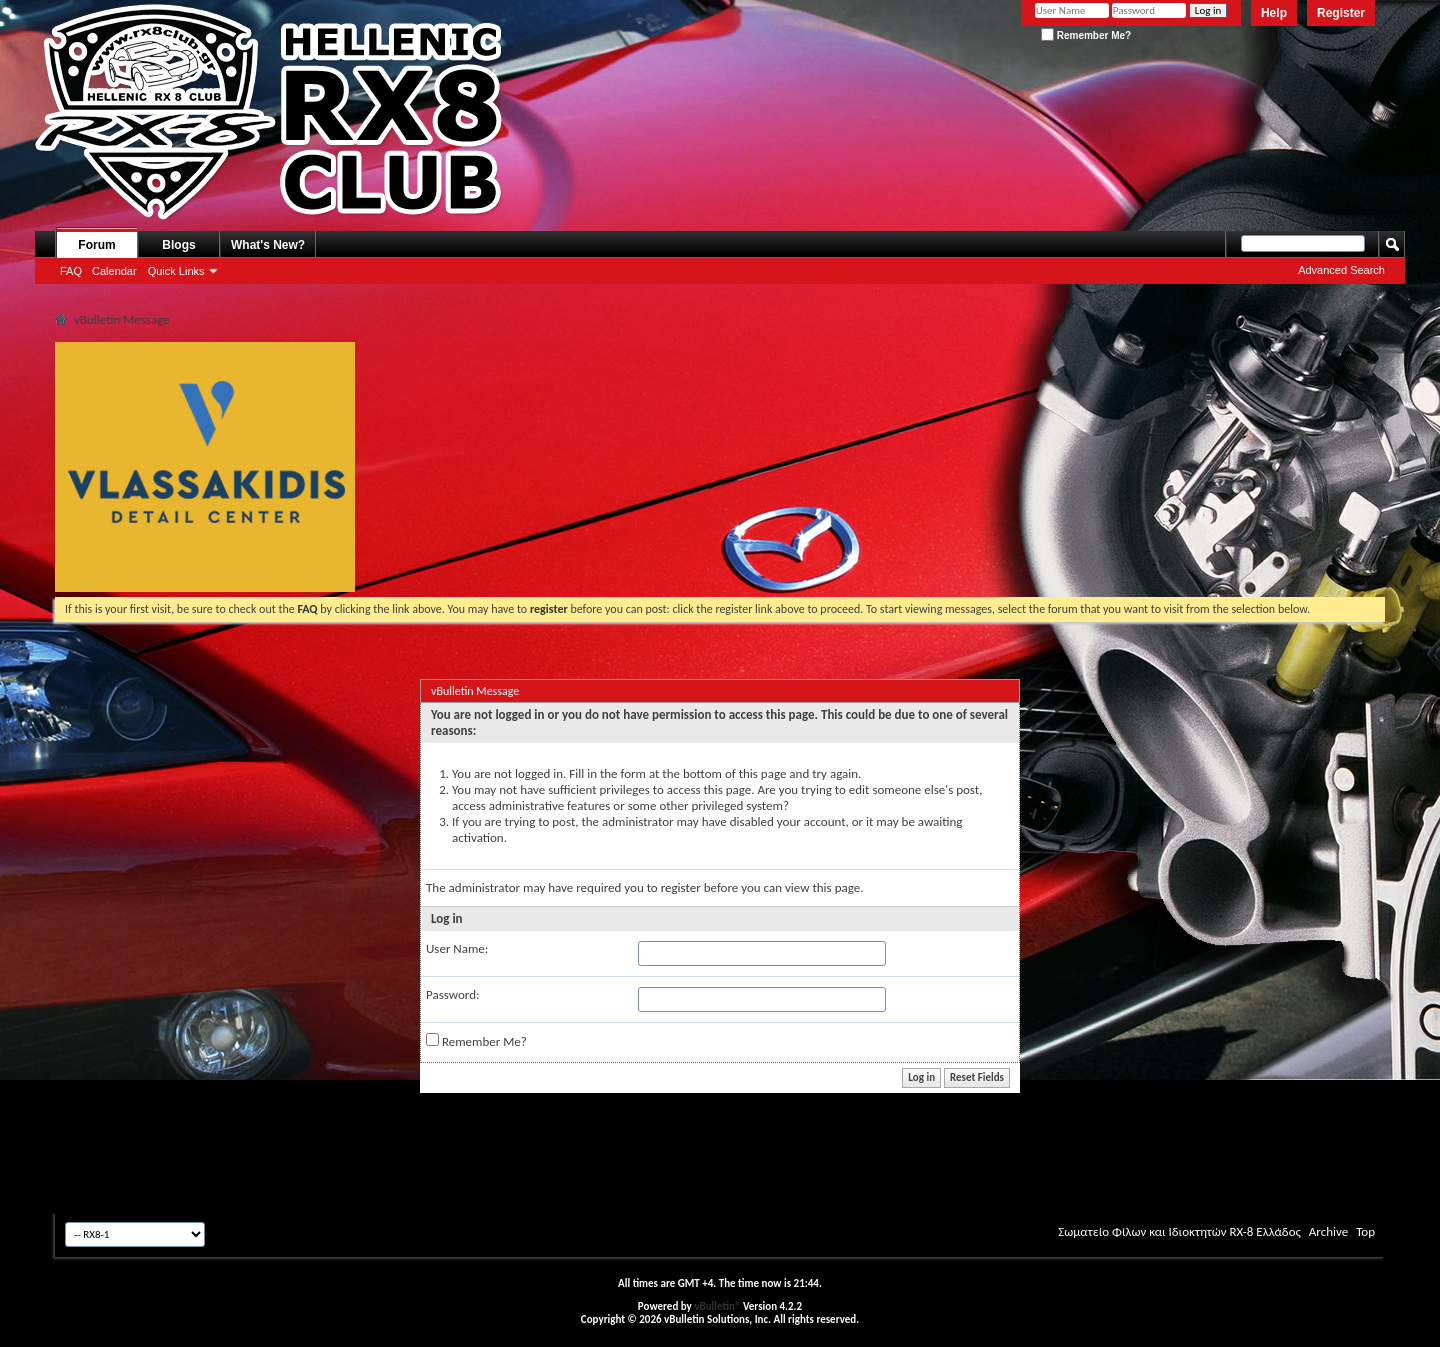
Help (1274, 13)
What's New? (268, 245)
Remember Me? (1086, 35)
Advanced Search (1341, 270)
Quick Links (176, 271)
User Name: (457, 948)
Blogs (178, 245)
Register (1341, 13)
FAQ (71, 271)
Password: (452, 994)
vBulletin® (717, 1306)
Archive (1328, 1231)
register (681, 887)
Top (1365, 1231)
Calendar (114, 271)
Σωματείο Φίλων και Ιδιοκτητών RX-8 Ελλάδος (1179, 1231)
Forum (96, 245)
